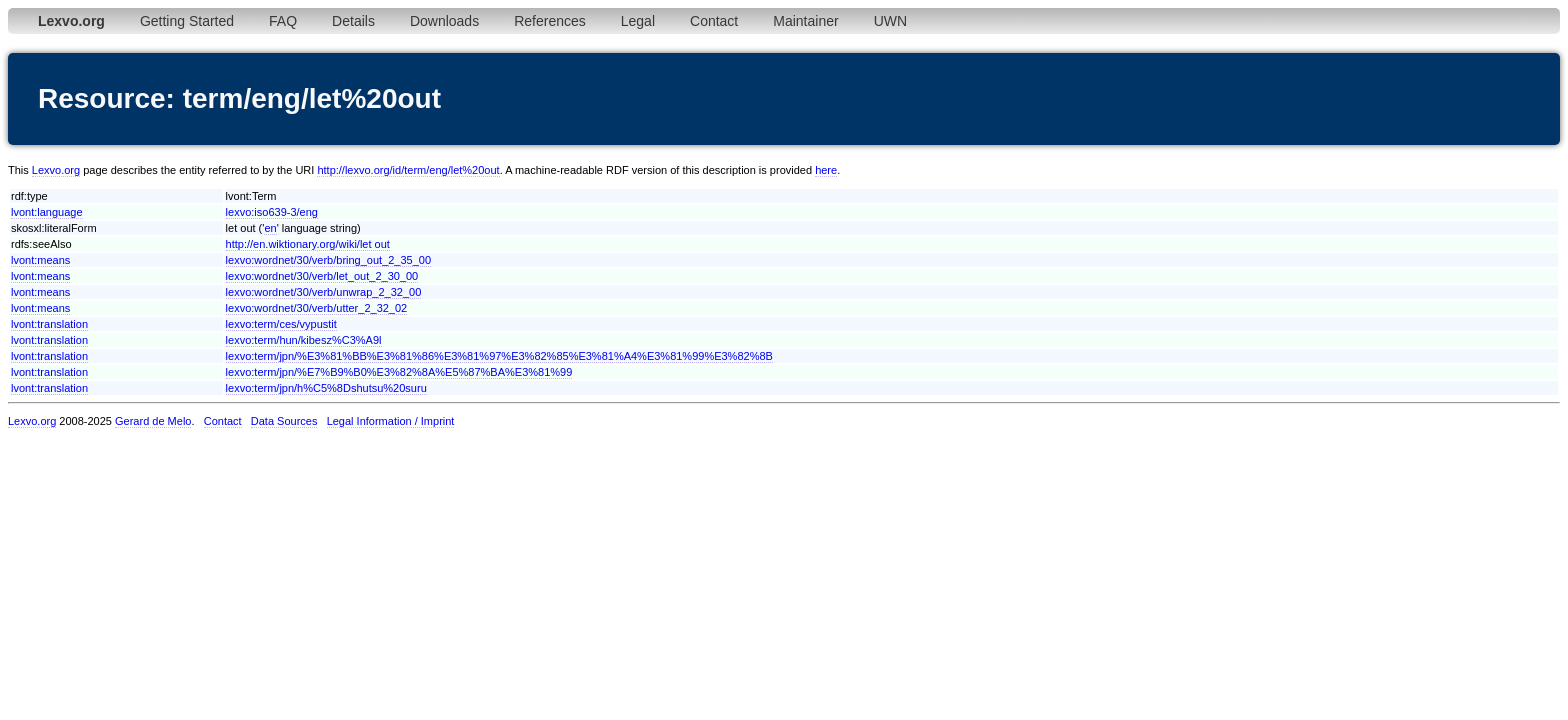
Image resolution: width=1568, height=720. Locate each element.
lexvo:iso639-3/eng (272, 212)
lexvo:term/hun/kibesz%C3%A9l (304, 340)
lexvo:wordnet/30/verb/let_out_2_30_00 (322, 276)
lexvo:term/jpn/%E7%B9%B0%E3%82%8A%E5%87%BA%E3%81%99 (399, 372)
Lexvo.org (56, 170)
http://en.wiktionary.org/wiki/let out (308, 244)
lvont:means (40, 260)
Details (353, 21)
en (270, 228)
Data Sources (284, 421)
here (826, 170)
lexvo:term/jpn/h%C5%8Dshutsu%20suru (326, 388)
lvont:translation (49, 324)
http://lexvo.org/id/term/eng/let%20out (408, 170)
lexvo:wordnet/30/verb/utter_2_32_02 (317, 308)
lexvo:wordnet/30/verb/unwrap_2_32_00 (324, 292)
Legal (638, 21)
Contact (714, 21)
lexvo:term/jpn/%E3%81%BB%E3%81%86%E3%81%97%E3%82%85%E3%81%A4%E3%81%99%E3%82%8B (499, 356)
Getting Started (187, 21)
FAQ (283, 21)
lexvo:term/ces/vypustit (281, 324)
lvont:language (47, 212)
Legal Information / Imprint (391, 421)
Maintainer (805, 21)
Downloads (444, 21)
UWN (890, 21)
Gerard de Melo (153, 421)
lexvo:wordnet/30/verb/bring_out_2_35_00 (328, 260)
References (550, 21)
